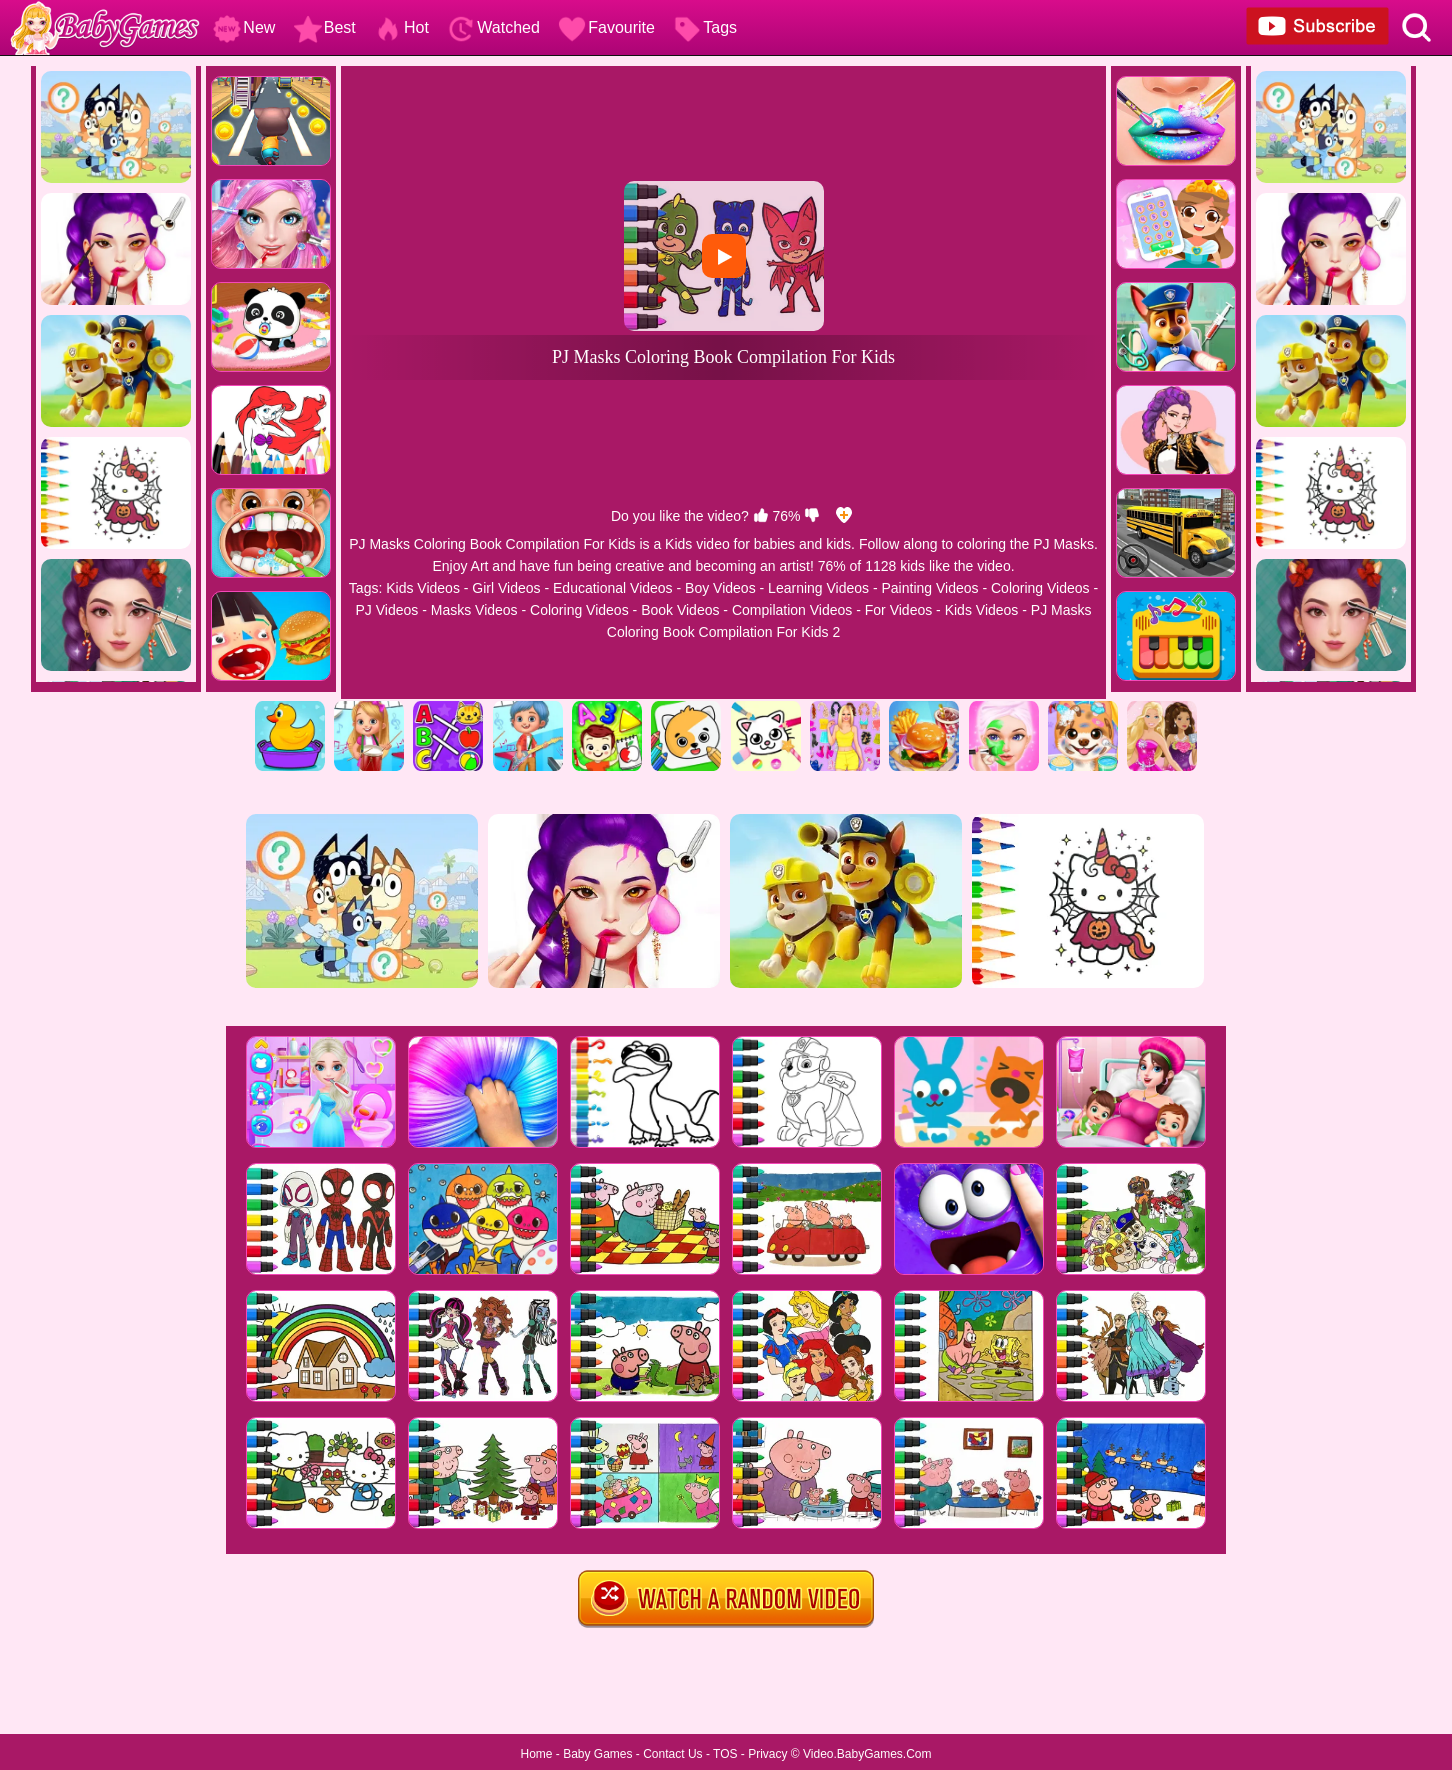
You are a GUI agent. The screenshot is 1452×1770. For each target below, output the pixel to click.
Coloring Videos (1040, 588)
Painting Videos (930, 588)
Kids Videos (423, 588)
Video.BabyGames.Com (867, 1754)
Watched (493, 27)
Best (325, 27)
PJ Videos (386, 610)
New (244, 27)
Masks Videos (474, 610)
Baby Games (597, 1754)
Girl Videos (506, 588)
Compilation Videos (792, 610)
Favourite (606, 27)
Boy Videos (720, 588)
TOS (725, 1754)
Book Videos (680, 610)
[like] (761, 516)
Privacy (767, 1754)
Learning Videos (818, 588)
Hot (401, 27)
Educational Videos (613, 588)
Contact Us (672, 1754)
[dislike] (812, 516)
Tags (705, 27)
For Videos (898, 610)
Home (536, 1754)
